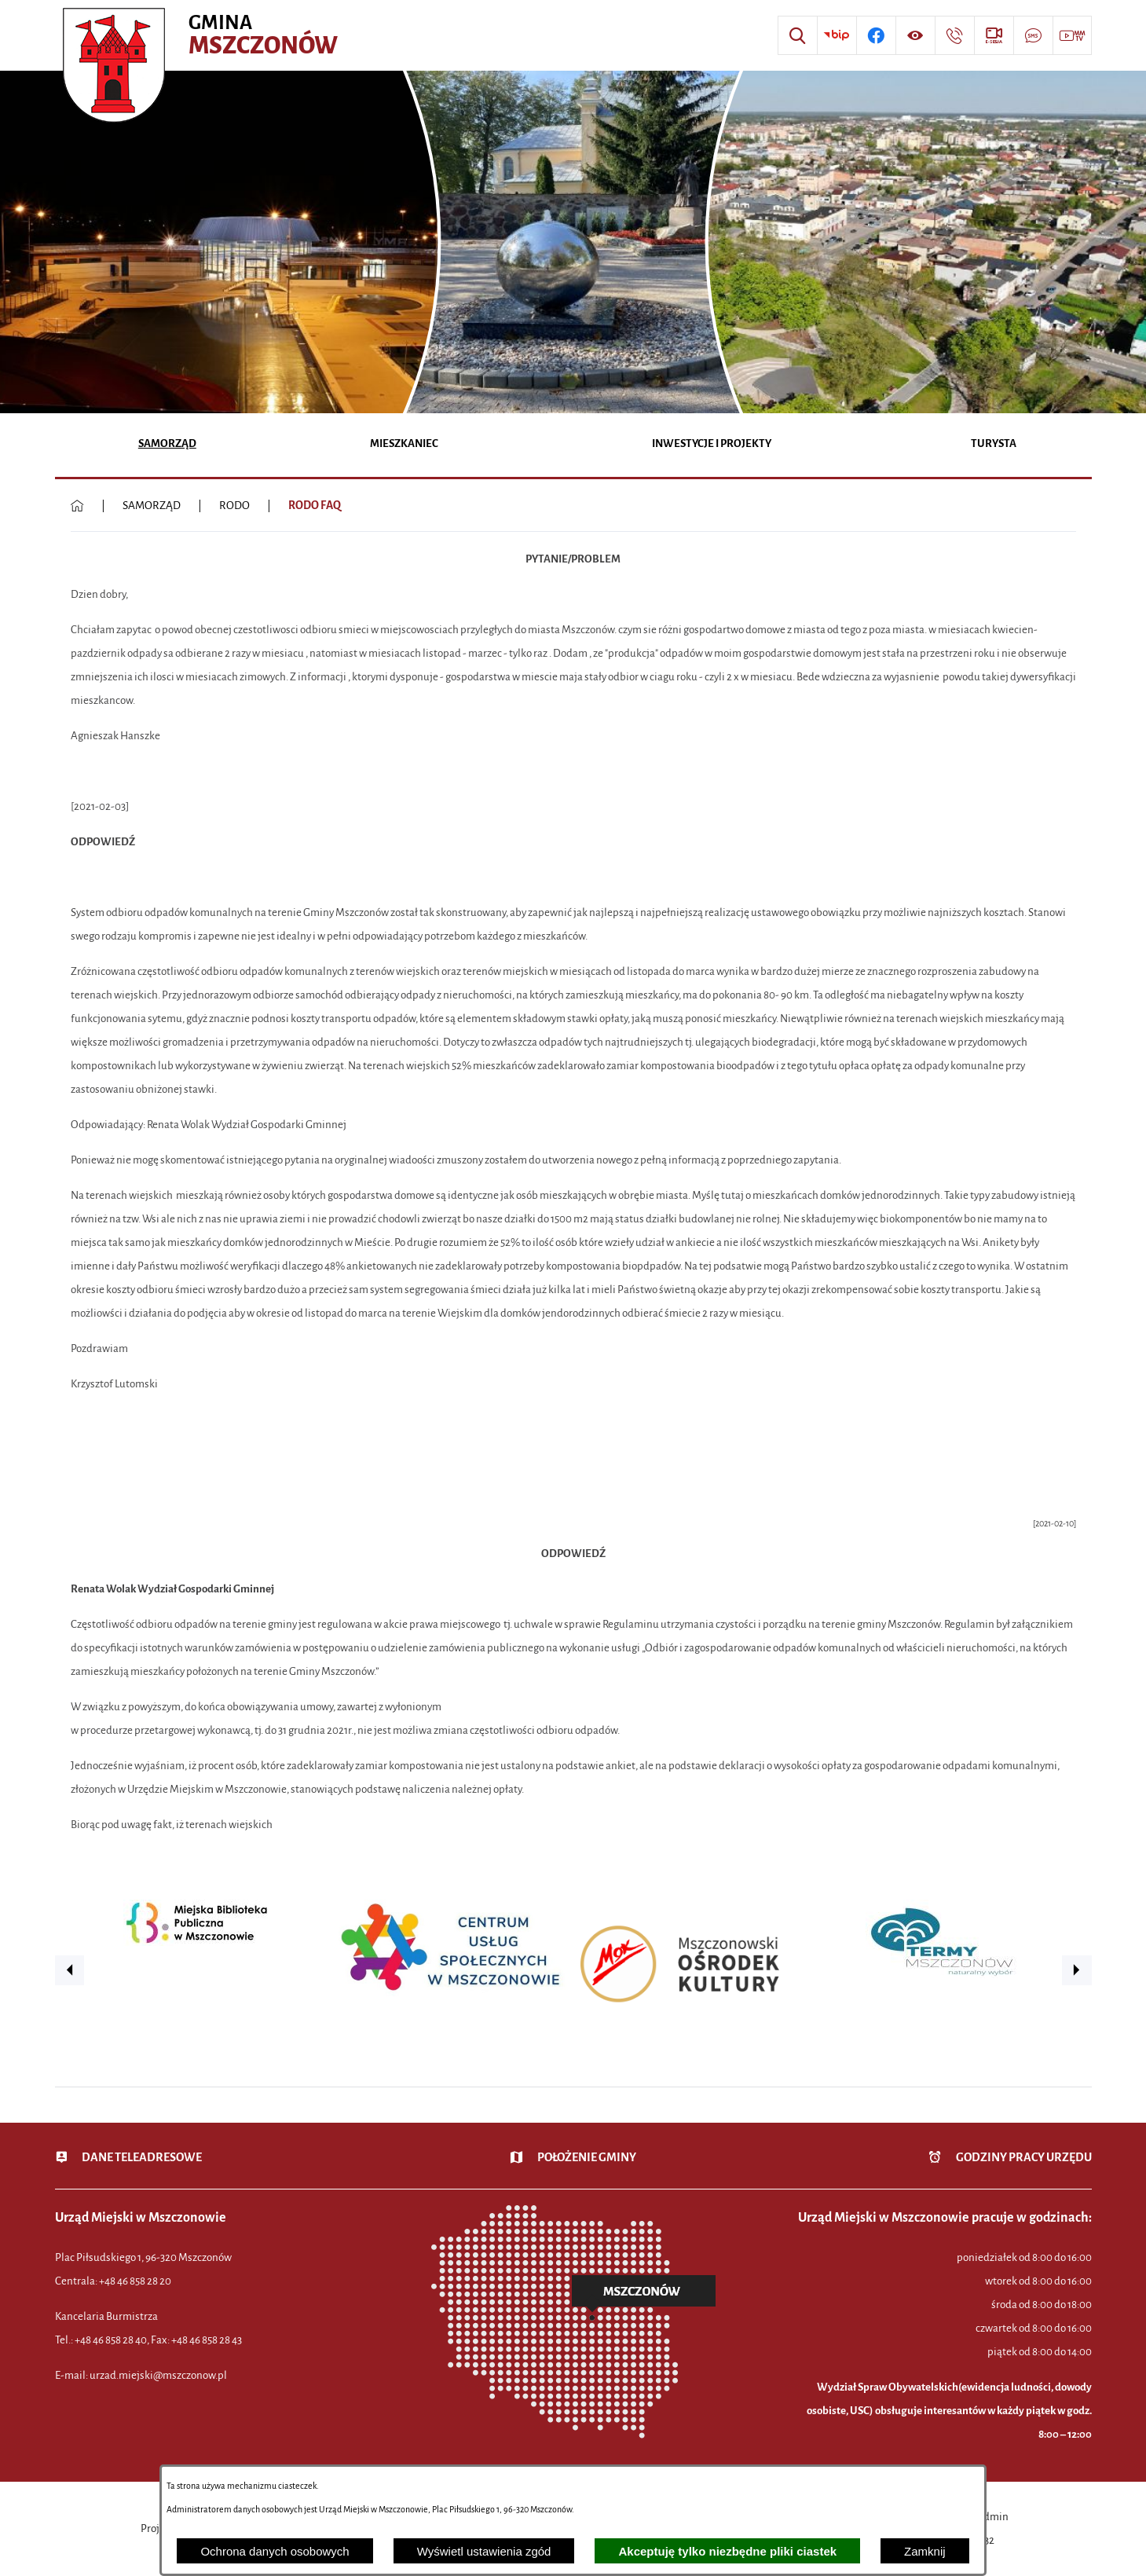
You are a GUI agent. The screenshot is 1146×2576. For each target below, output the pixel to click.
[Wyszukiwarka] (797, 35)
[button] (70, 1970)
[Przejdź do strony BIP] (836, 35)
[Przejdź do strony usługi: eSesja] (993, 35)
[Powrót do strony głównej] (77, 506)
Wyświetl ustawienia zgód (484, 2551)
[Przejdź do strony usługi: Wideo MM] (1072, 35)
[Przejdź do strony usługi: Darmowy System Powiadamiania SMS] (1033, 35)
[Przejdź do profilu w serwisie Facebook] (875, 35)
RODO (234, 505)
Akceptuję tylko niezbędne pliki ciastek (727, 2551)
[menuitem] (167, 445)
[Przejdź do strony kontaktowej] (954, 35)
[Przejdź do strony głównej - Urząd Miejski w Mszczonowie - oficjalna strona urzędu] (202, 35)
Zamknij (925, 2551)
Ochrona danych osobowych (274, 2551)
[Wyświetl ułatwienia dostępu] (915, 35)
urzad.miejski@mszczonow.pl (158, 2375)
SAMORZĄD (152, 505)
